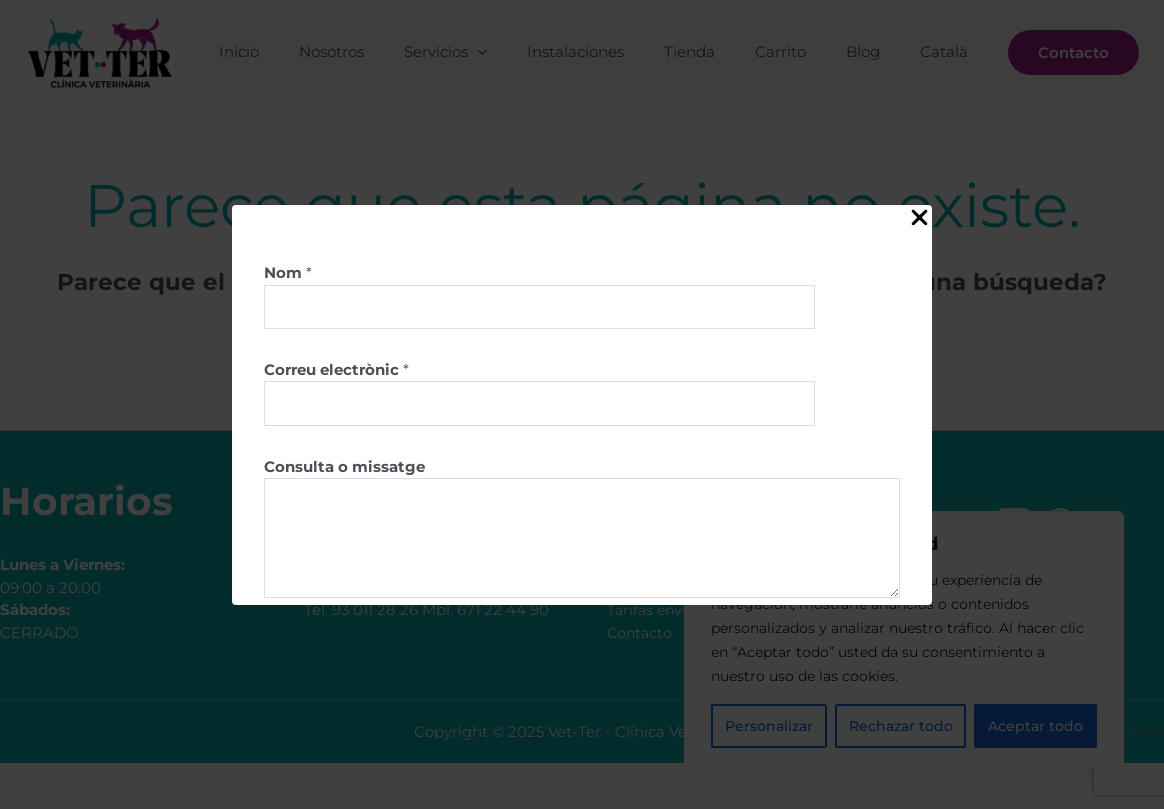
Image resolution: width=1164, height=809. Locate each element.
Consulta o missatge (344, 471)
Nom (288, 272)
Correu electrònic (336, 372)
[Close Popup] (919, 218)
